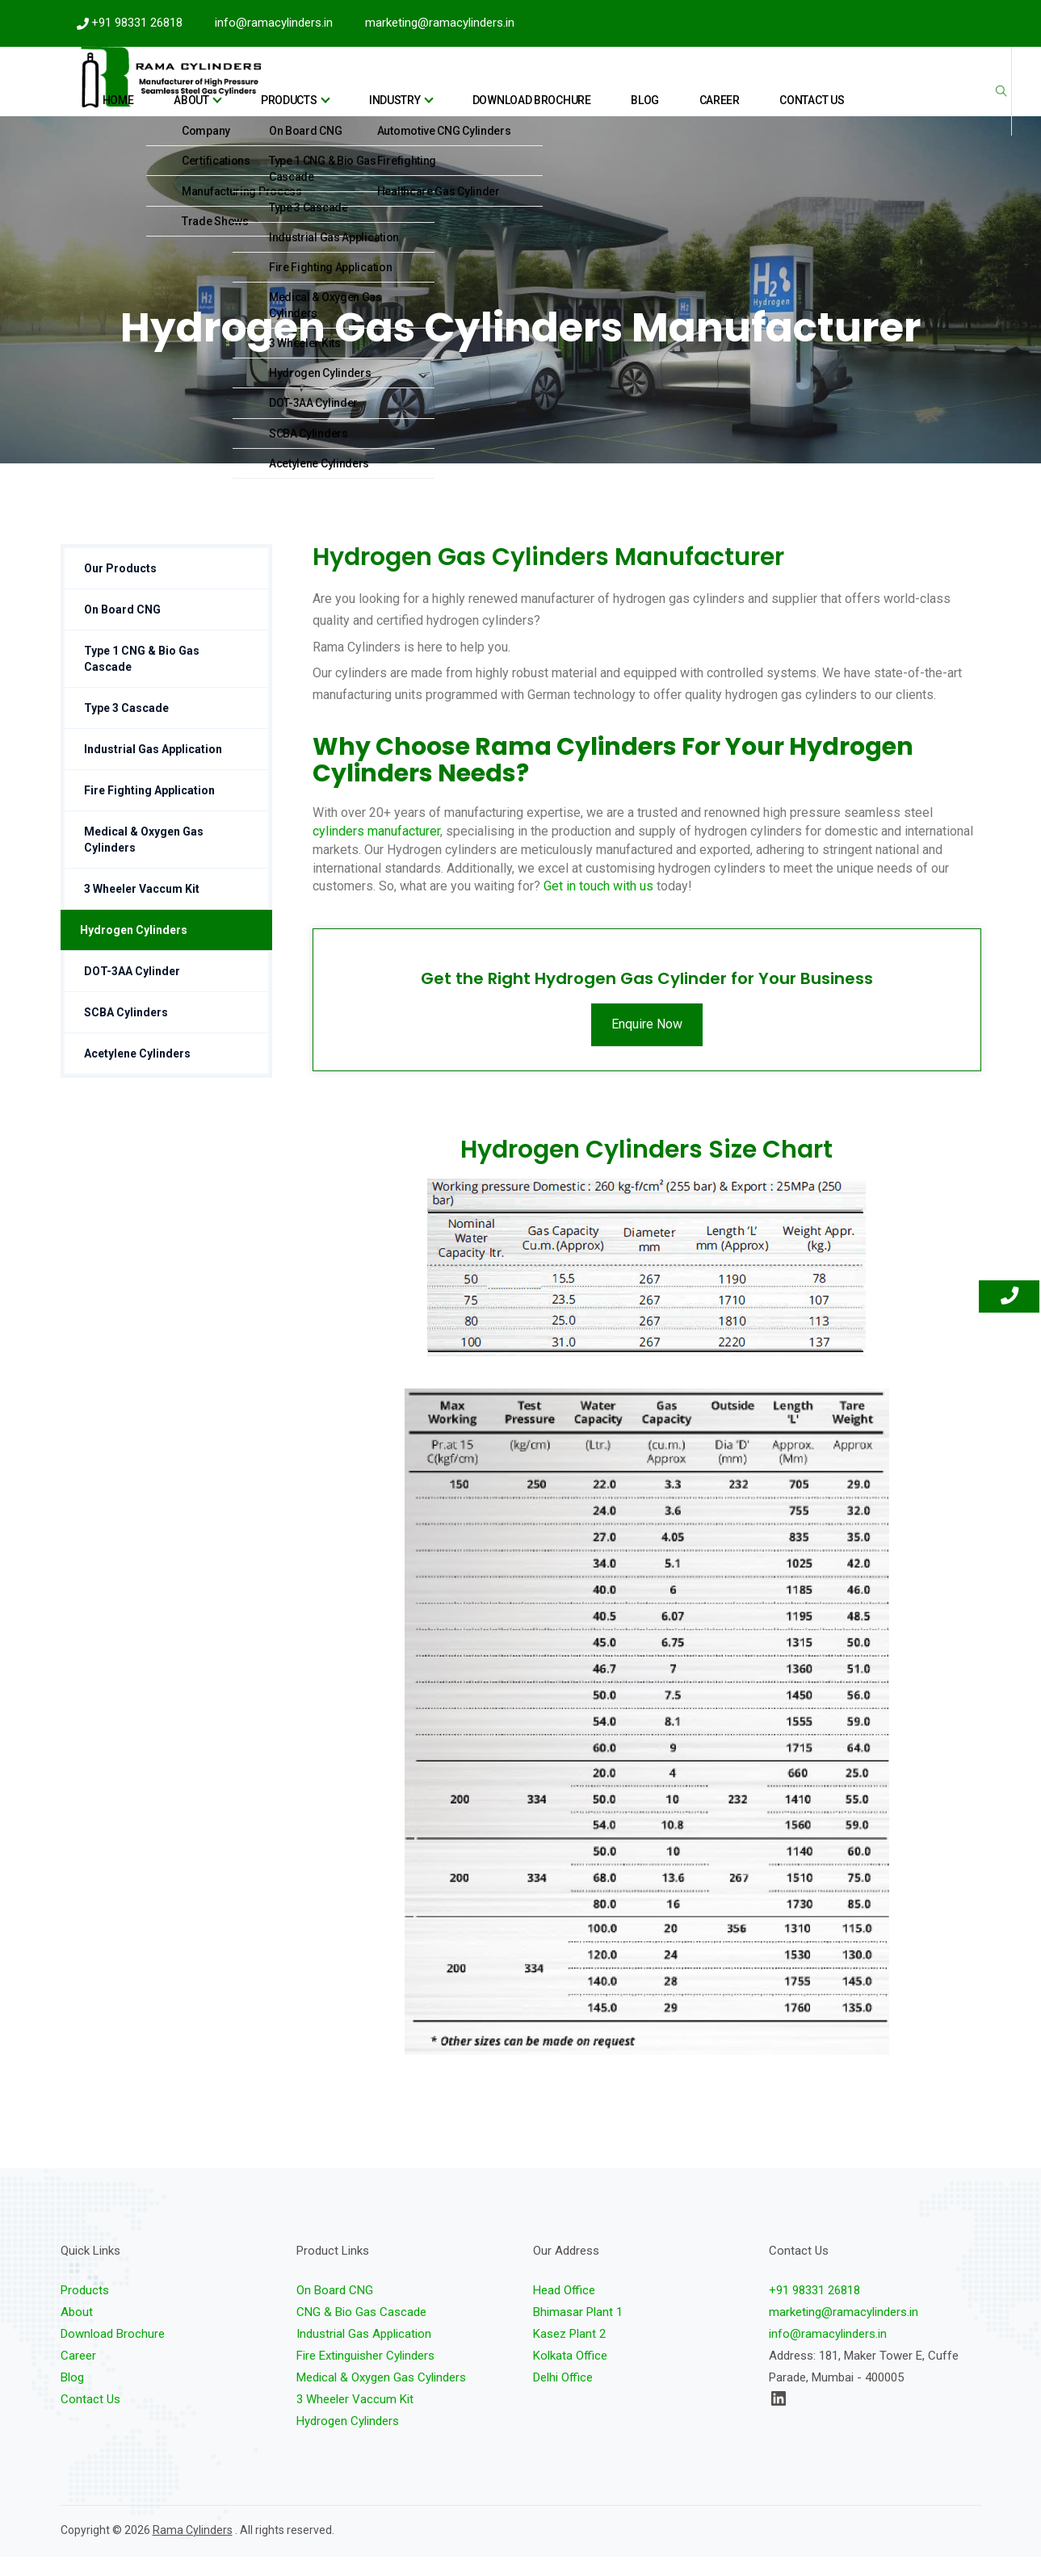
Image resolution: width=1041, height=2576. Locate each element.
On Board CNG (122, 628)
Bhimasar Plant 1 (578, 2331)
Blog (692, 91)
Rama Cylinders (193, 2549)
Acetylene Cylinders (137, 1072)
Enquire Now (646, 1043)
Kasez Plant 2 (569, 2353)
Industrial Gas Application (153, 768)
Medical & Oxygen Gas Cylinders (144, 858)
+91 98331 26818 (137, 22)
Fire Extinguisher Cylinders (365, 2375)
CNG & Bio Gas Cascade (361, 2331)
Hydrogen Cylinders (133, 949)
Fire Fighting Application (149, 809)
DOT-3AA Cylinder (132, 990)
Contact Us (811, 91)
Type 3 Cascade (126, 727)
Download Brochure (608, 91)
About (354, 91)
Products (428, 91)
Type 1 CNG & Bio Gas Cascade (141, 678)
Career (743, 91)
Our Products (120, 587)
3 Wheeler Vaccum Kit (141, 908)
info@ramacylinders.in (274, 22)
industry (507, 91)
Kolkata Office (570, 2375)
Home (299, 91)
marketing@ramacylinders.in (439, 22)
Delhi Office (563, 2397)
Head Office (564, 2309)
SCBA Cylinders (126, 1031)
